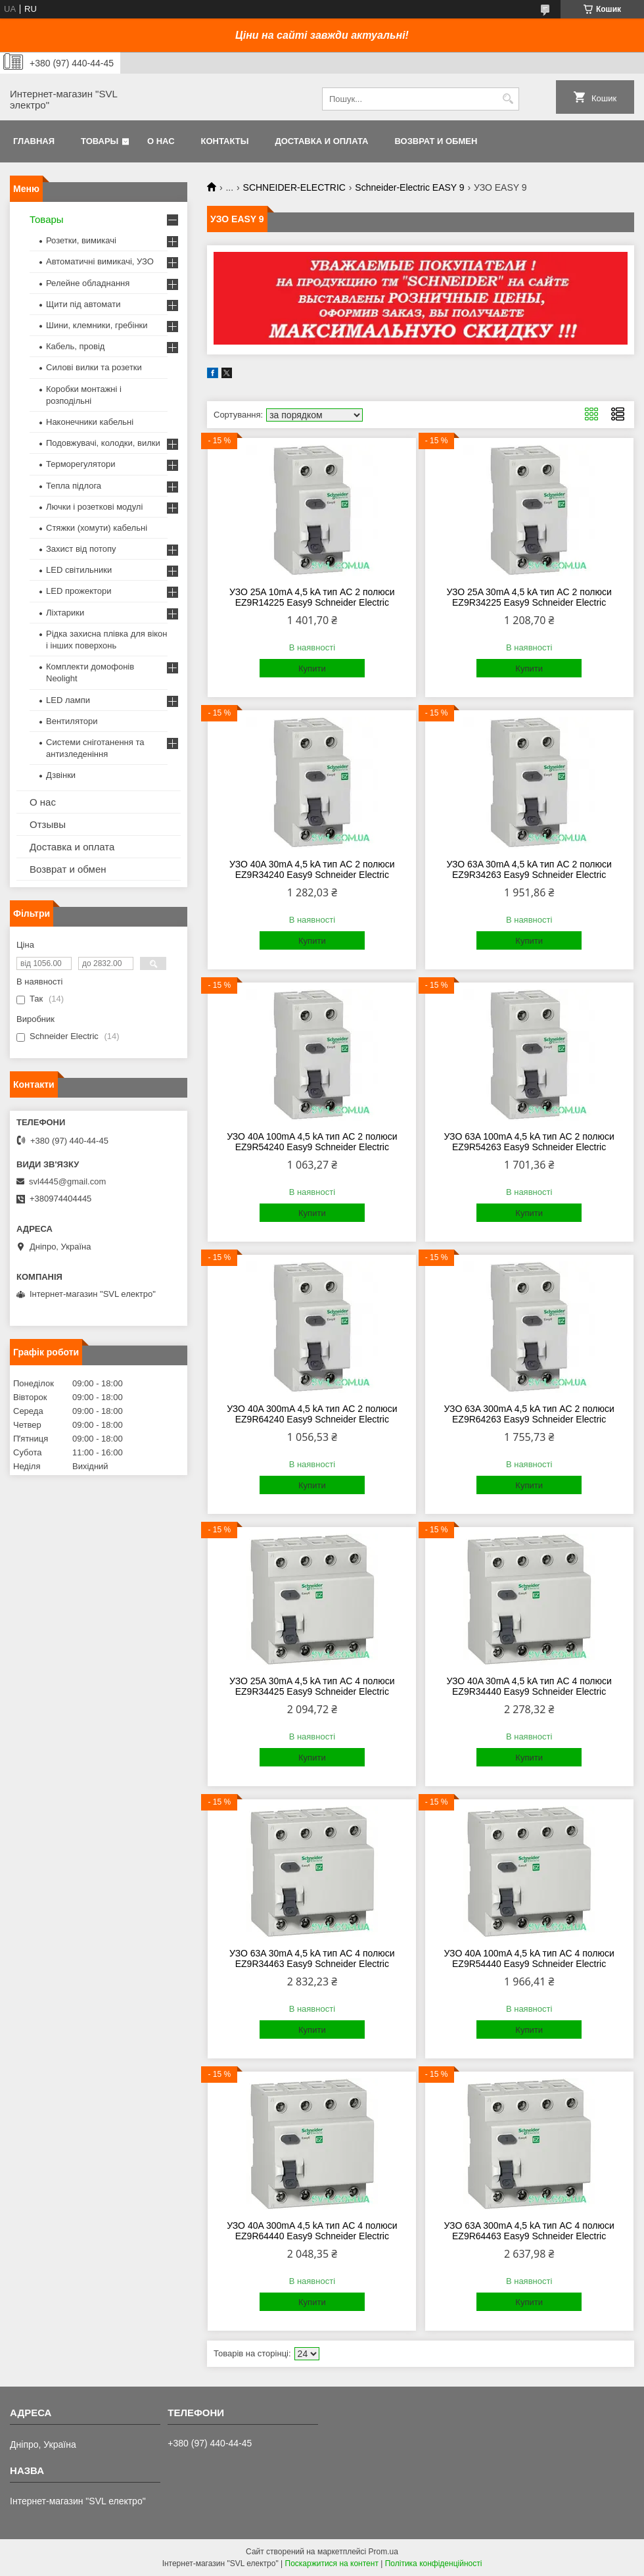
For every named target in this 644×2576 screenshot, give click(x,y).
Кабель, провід (75, 346)
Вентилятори (71, 721)
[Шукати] (507, 98)
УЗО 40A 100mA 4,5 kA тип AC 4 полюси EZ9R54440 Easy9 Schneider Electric (529, 1958)
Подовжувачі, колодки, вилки (103, 443)
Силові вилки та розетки (94, 367)
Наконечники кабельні (89, 422)
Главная (34, 141)
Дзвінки (61, 775)
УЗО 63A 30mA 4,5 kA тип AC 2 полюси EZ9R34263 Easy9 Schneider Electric (528, 869)
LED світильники (79, 570)
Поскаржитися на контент (332, 2563)
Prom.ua (383, 2551)
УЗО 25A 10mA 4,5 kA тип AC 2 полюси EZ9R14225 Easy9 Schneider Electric (311, 597)
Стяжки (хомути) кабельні (96, 528)
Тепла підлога (73, 486)
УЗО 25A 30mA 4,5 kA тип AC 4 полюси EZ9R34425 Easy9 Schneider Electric (311, 1686)
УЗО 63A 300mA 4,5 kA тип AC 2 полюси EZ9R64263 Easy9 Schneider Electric (529, 1413)
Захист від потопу (81, 549)
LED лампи (68, 700)
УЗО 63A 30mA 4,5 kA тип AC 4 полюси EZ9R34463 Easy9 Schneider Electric (311, 1958)
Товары (99, 141)
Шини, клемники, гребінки (97, 325)
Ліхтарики (65, 613)
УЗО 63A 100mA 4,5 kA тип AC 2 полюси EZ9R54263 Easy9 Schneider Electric (529, 1141)
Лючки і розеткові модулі (94, 507)
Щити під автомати (83, 304)
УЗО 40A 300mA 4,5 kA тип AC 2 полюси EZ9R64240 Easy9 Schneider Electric (312, 1413)
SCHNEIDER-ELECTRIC (294, 187)
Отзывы (48, 824)
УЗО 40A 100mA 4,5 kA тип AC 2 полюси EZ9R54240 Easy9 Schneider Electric (312, 1141)
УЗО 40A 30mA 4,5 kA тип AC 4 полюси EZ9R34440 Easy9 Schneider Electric (528, 1686)
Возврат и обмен (435, 141)
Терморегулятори (80, 464)
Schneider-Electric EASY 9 (409, 187)
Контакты (225, 141)
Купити (312, 668)
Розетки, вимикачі (81, 240)
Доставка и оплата (321, 141)
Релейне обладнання (87, 283)
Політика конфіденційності (433, 2563)
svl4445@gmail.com (67, 1181)
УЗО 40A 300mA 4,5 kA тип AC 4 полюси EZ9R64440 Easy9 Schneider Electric (312, 2230)
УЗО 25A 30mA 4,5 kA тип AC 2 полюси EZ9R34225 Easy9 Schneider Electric (528, 597)
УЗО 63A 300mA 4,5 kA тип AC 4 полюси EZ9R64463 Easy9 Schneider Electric (529, 2230)
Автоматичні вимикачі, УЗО (100, 261)
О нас (161, 141)
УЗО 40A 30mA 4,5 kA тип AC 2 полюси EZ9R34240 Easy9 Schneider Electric (311, 869)
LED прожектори (79, 591)
